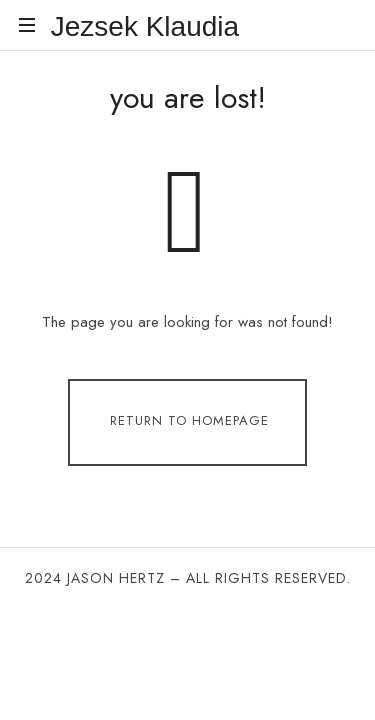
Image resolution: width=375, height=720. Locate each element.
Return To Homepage (189, 421)
